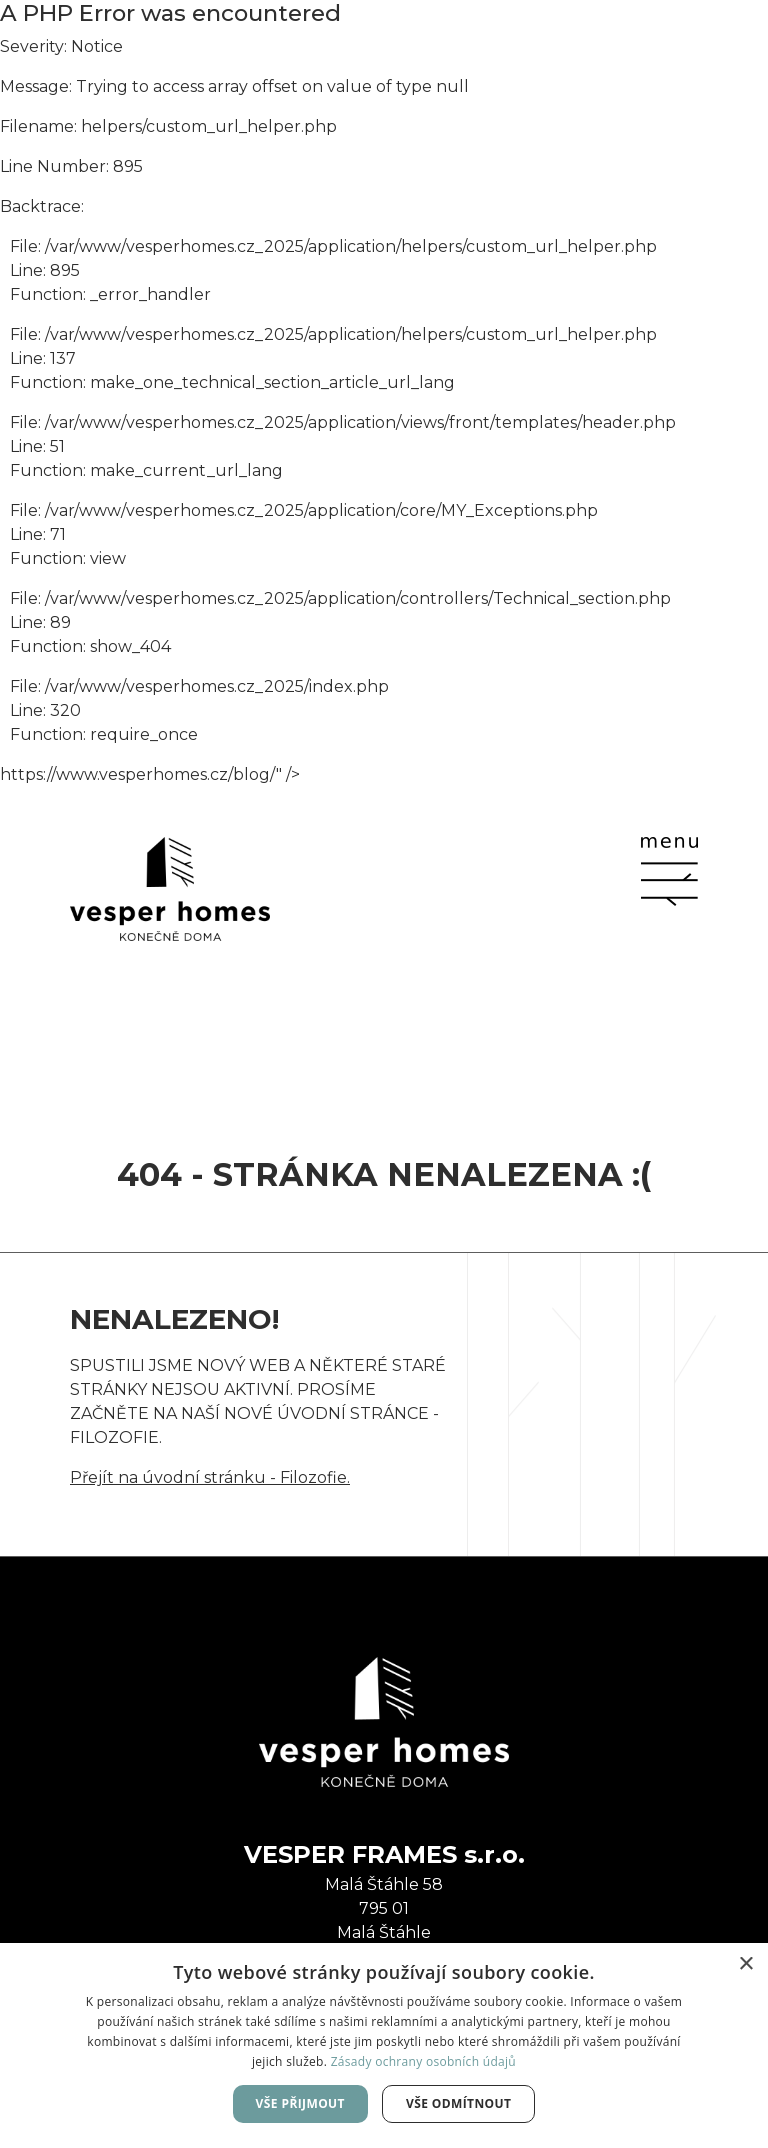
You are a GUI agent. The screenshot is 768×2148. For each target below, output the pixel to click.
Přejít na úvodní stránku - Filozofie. (210, 1477)
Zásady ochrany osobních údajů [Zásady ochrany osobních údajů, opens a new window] (423, 2061)
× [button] (745, 1964)
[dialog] (384, 2045)
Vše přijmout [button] (300, 2103)
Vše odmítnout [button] (458, 2103)
